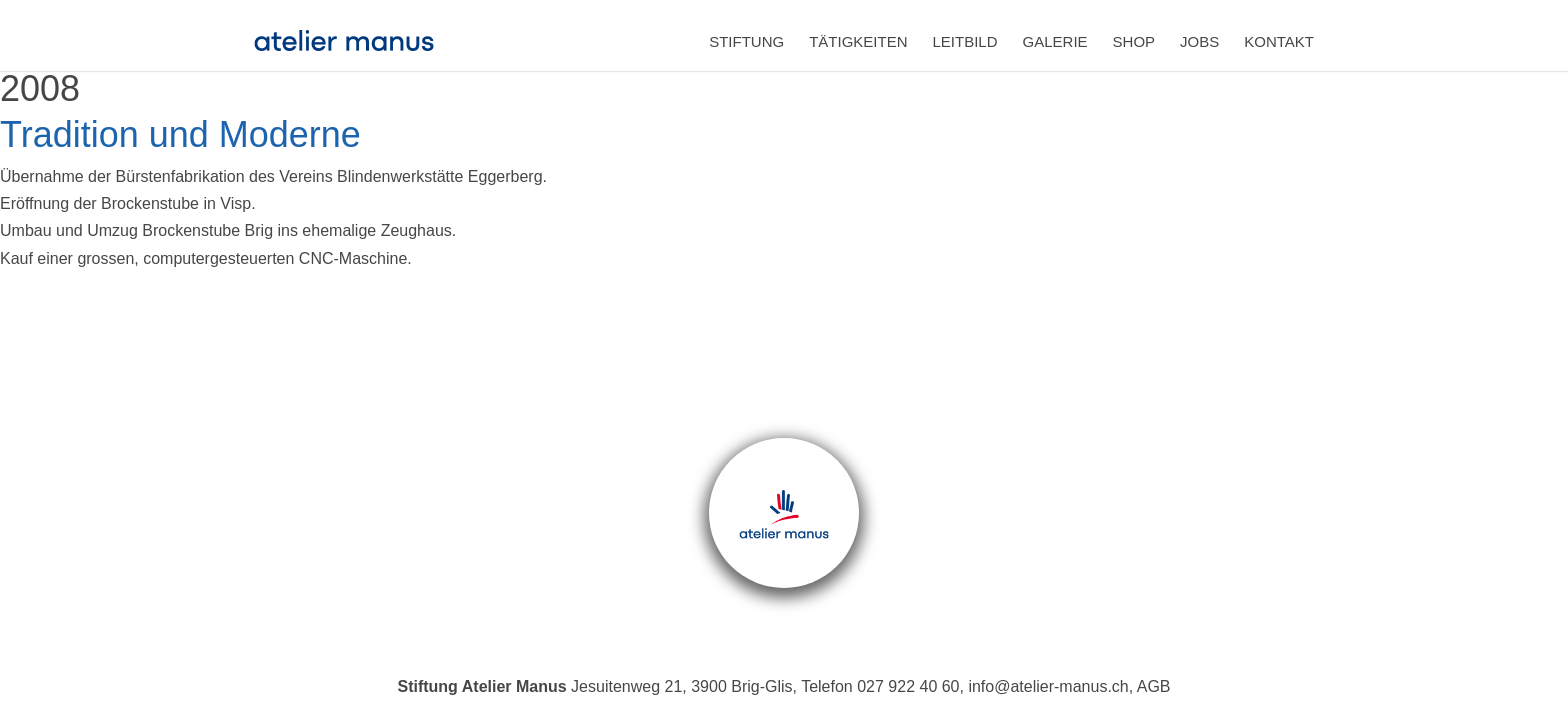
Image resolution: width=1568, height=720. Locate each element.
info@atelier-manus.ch (1048, 686)
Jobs (1199, 41)
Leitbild (965, 41)
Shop (1134, 41)
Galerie (1055, 41)
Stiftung (746, 41)
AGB (1154, 686)
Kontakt (1279, 41)
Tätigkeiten (858, 41)
